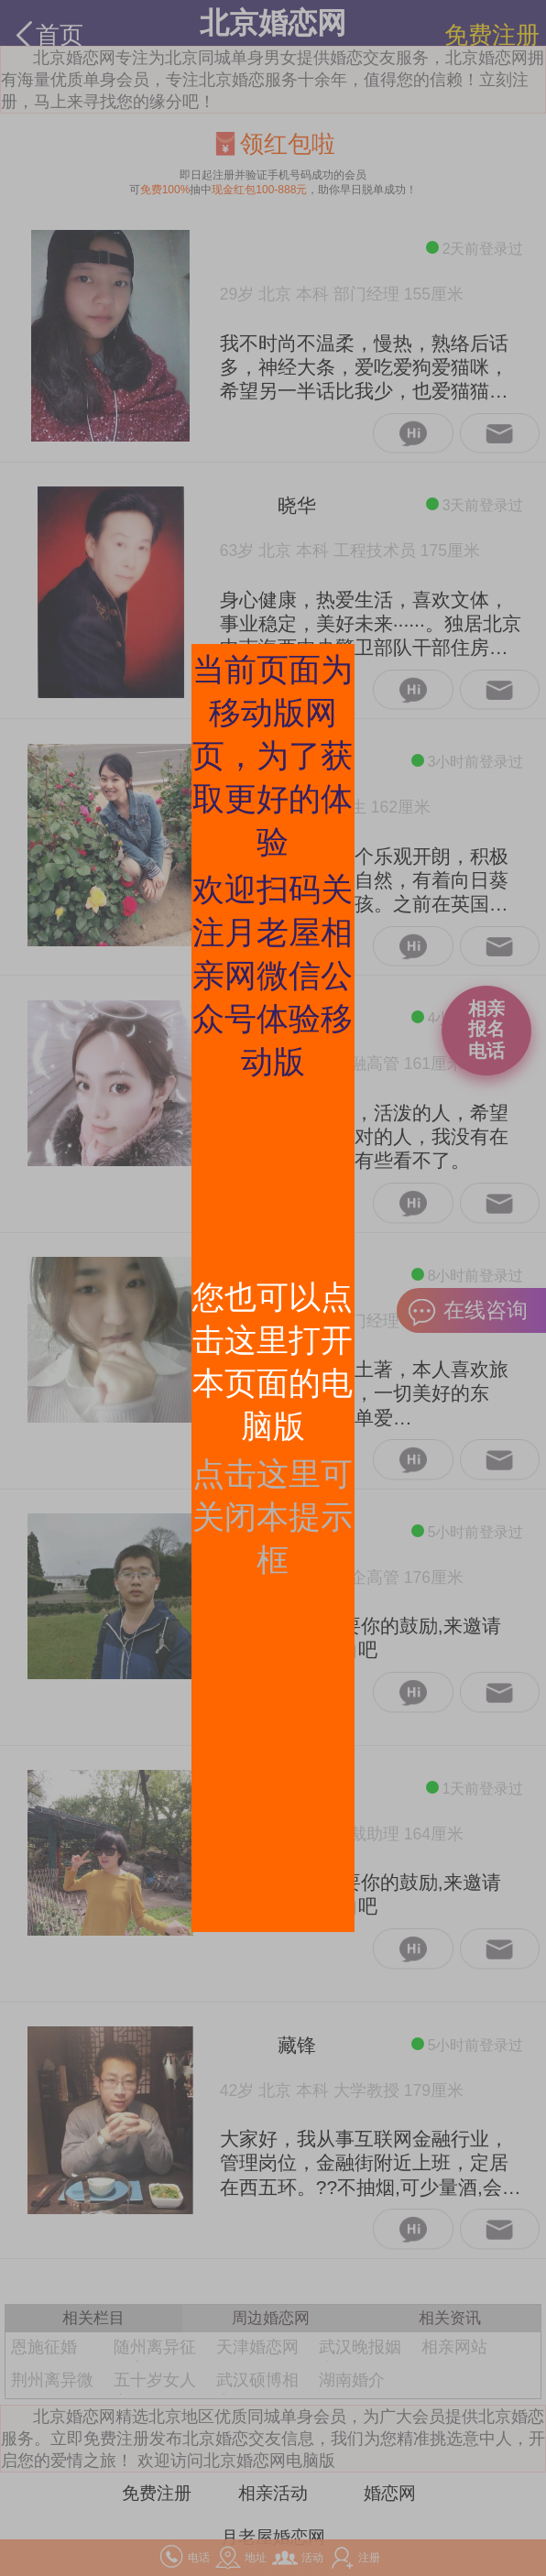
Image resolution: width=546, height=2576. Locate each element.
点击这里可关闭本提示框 (272, 1516)
